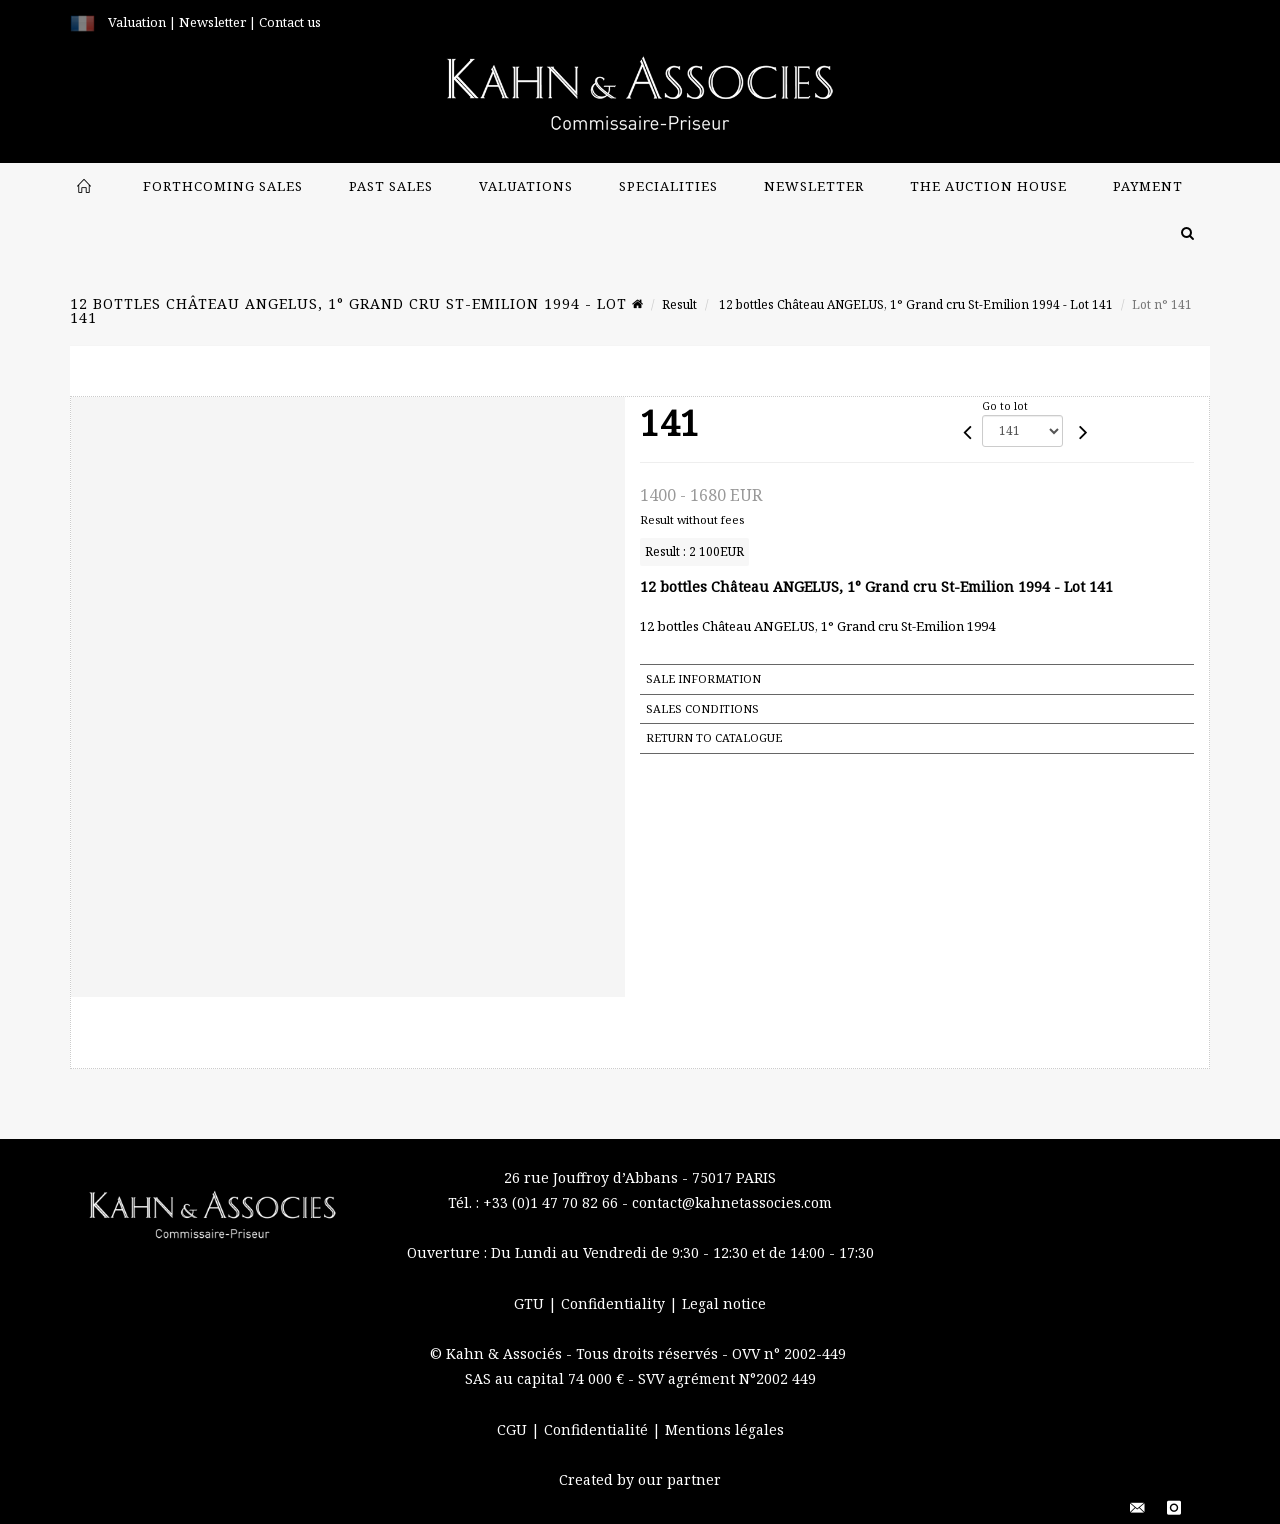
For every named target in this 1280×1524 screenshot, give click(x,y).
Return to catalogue (714, 737)
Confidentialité (598, 1429)
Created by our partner (640, 1479)
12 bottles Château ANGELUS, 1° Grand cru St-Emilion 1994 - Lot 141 (914, 304)
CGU (514, 1429)
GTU (531, 1303)
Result (679, 304)
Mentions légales (724, 1429)
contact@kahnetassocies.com (732, 1202)
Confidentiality (615, 1303)
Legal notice (724, 1303)
